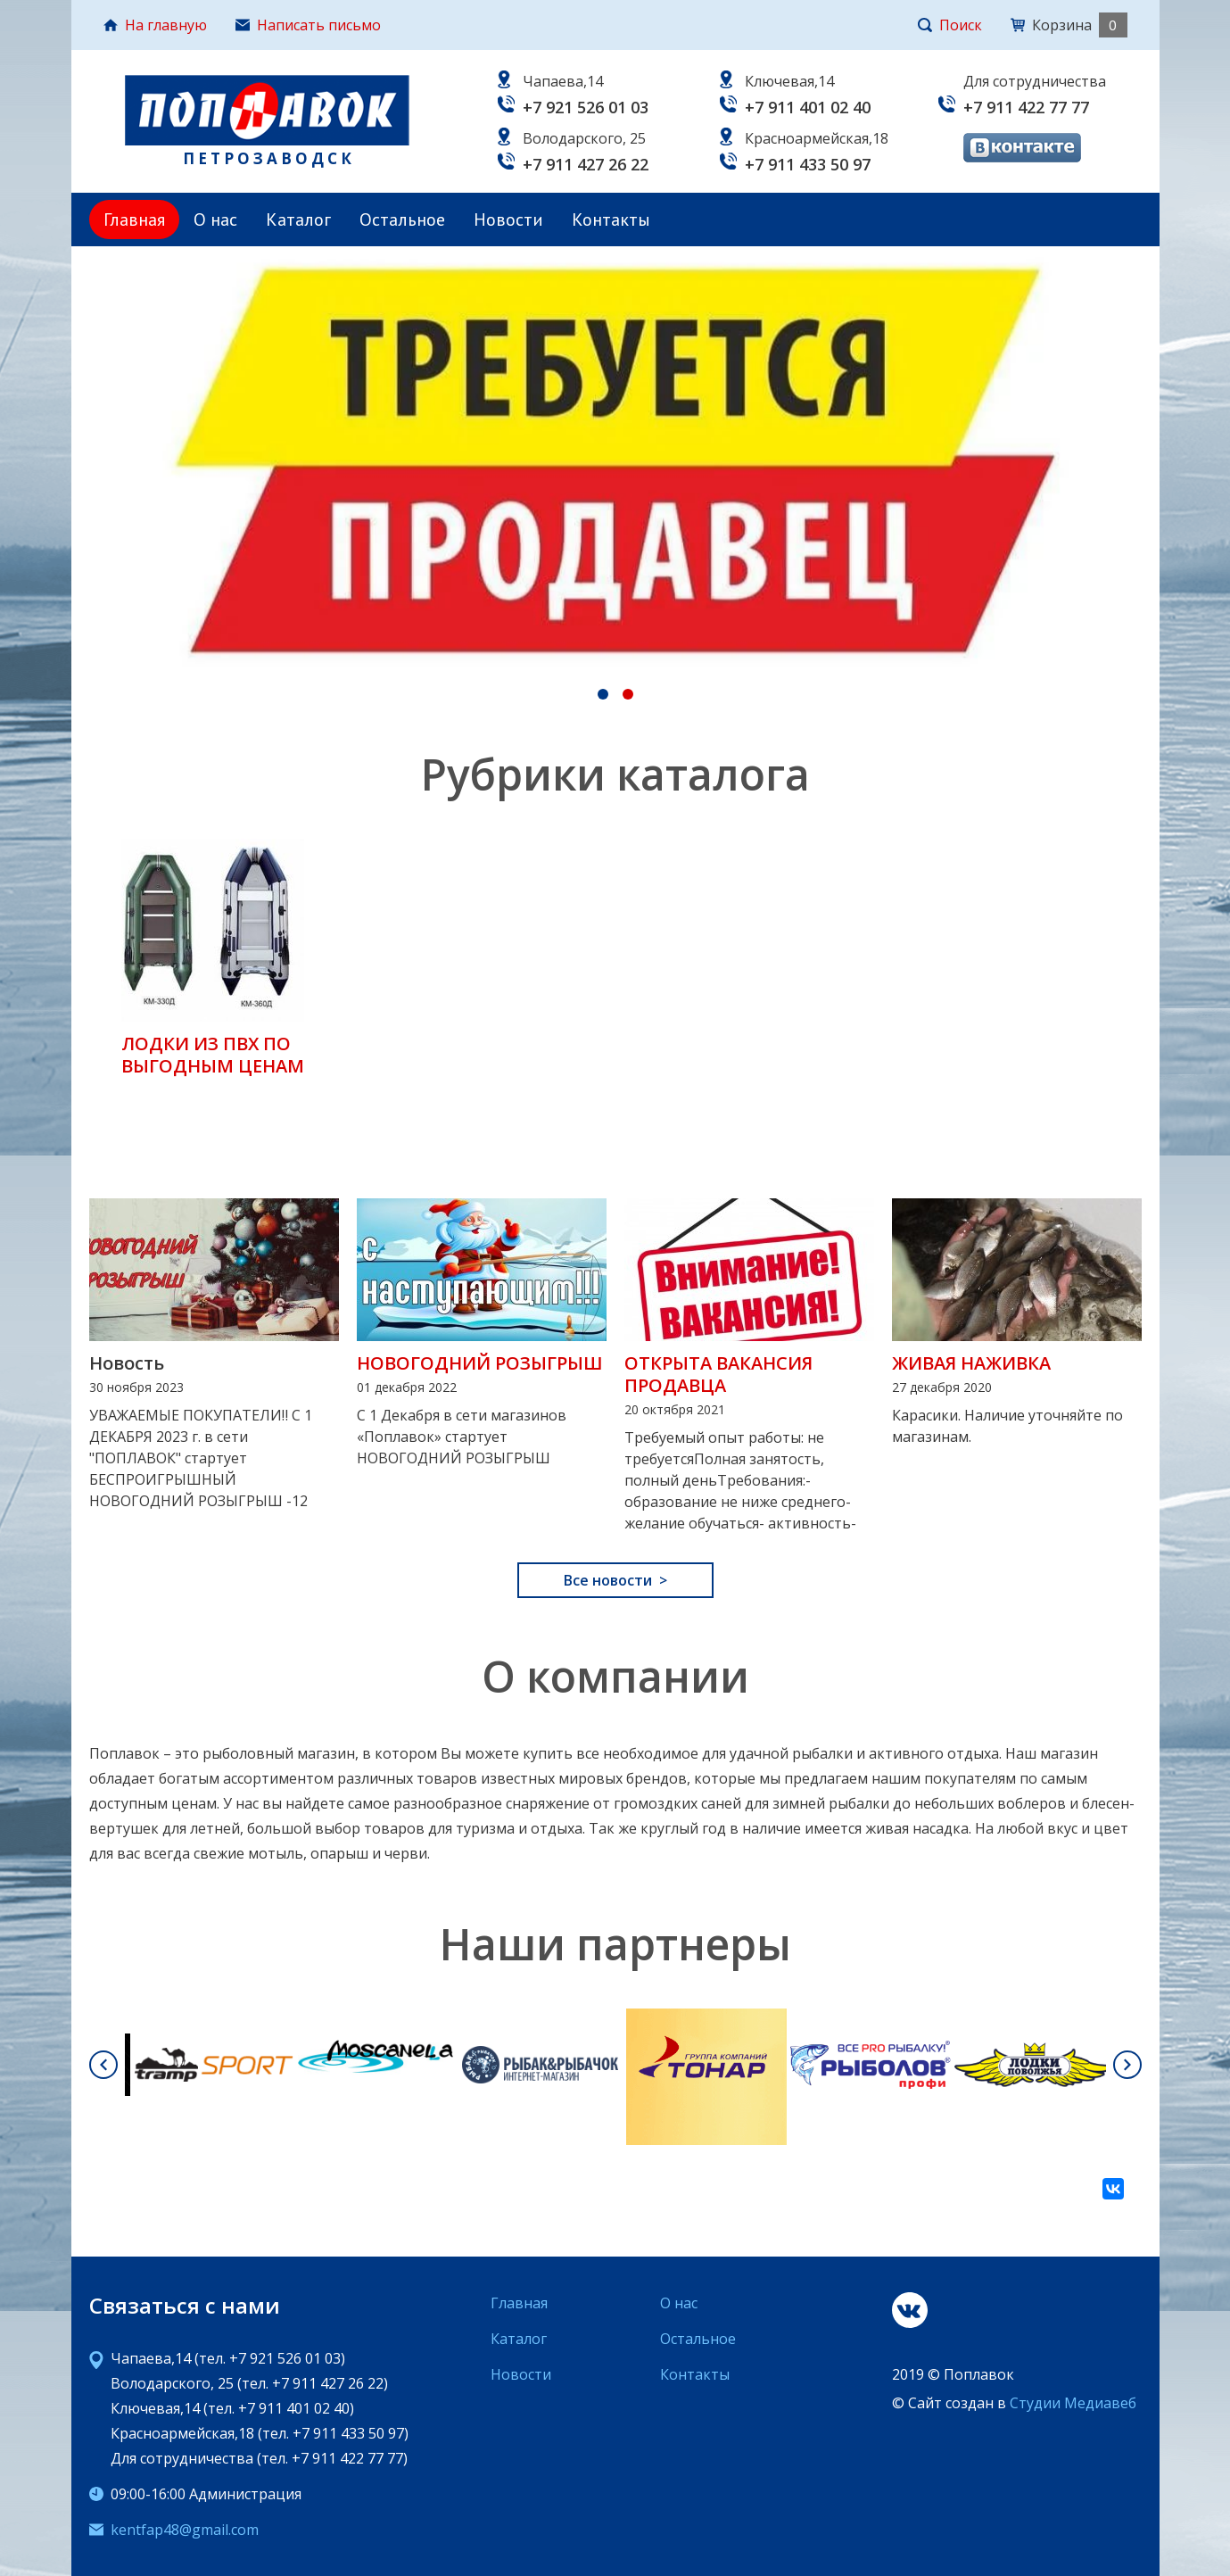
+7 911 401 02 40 (808, 107)
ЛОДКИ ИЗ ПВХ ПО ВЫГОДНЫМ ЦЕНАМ (212, 1054)
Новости (508, 219)
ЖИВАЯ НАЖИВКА (971, 1363)
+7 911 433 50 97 (808, 164)
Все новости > (615, 1580)
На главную (155, 25)
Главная (134, 219)
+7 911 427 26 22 (585, 164)
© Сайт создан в (1014, 2403)
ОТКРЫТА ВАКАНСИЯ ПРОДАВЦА (718, 1374)
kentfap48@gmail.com (185, 2529)
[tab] (603, 694)
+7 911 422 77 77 (1026, 107)
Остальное (402, 219)
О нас (215, 219)
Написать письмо (308, 25)
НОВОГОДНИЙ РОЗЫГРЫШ (480, 1363)
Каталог (298, 219)
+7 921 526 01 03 (585, 107)
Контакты (611, 219)
